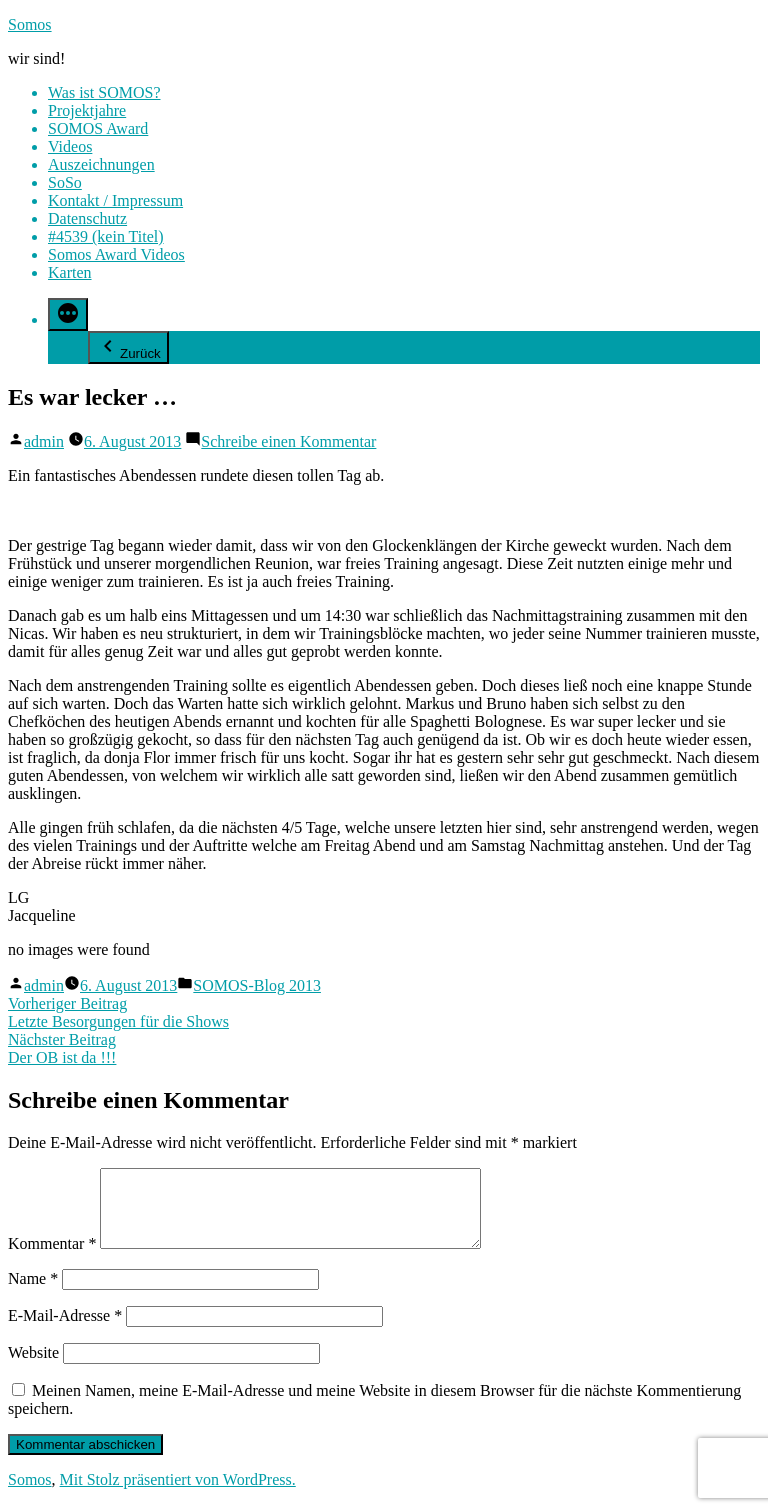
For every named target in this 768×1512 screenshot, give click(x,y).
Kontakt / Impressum (115, 200)
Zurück (128, 347)
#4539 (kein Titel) (106, 236)
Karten (70, 272)
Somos (30, 24)
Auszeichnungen (101, 164)
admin (44, 441)
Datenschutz (87, 218)
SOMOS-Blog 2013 (257, 985)
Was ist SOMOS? (104, 92)
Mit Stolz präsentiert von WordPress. (178, 1494)
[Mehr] (68, 314)
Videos (70, 146)
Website (33, 1367)
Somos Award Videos (116, 254)
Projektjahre (87, 110)
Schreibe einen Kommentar (288, 441)
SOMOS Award (98, 128)
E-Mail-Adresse (65, 1330)
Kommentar (52, 1258)
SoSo (65, 182)
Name (33, 1293)
